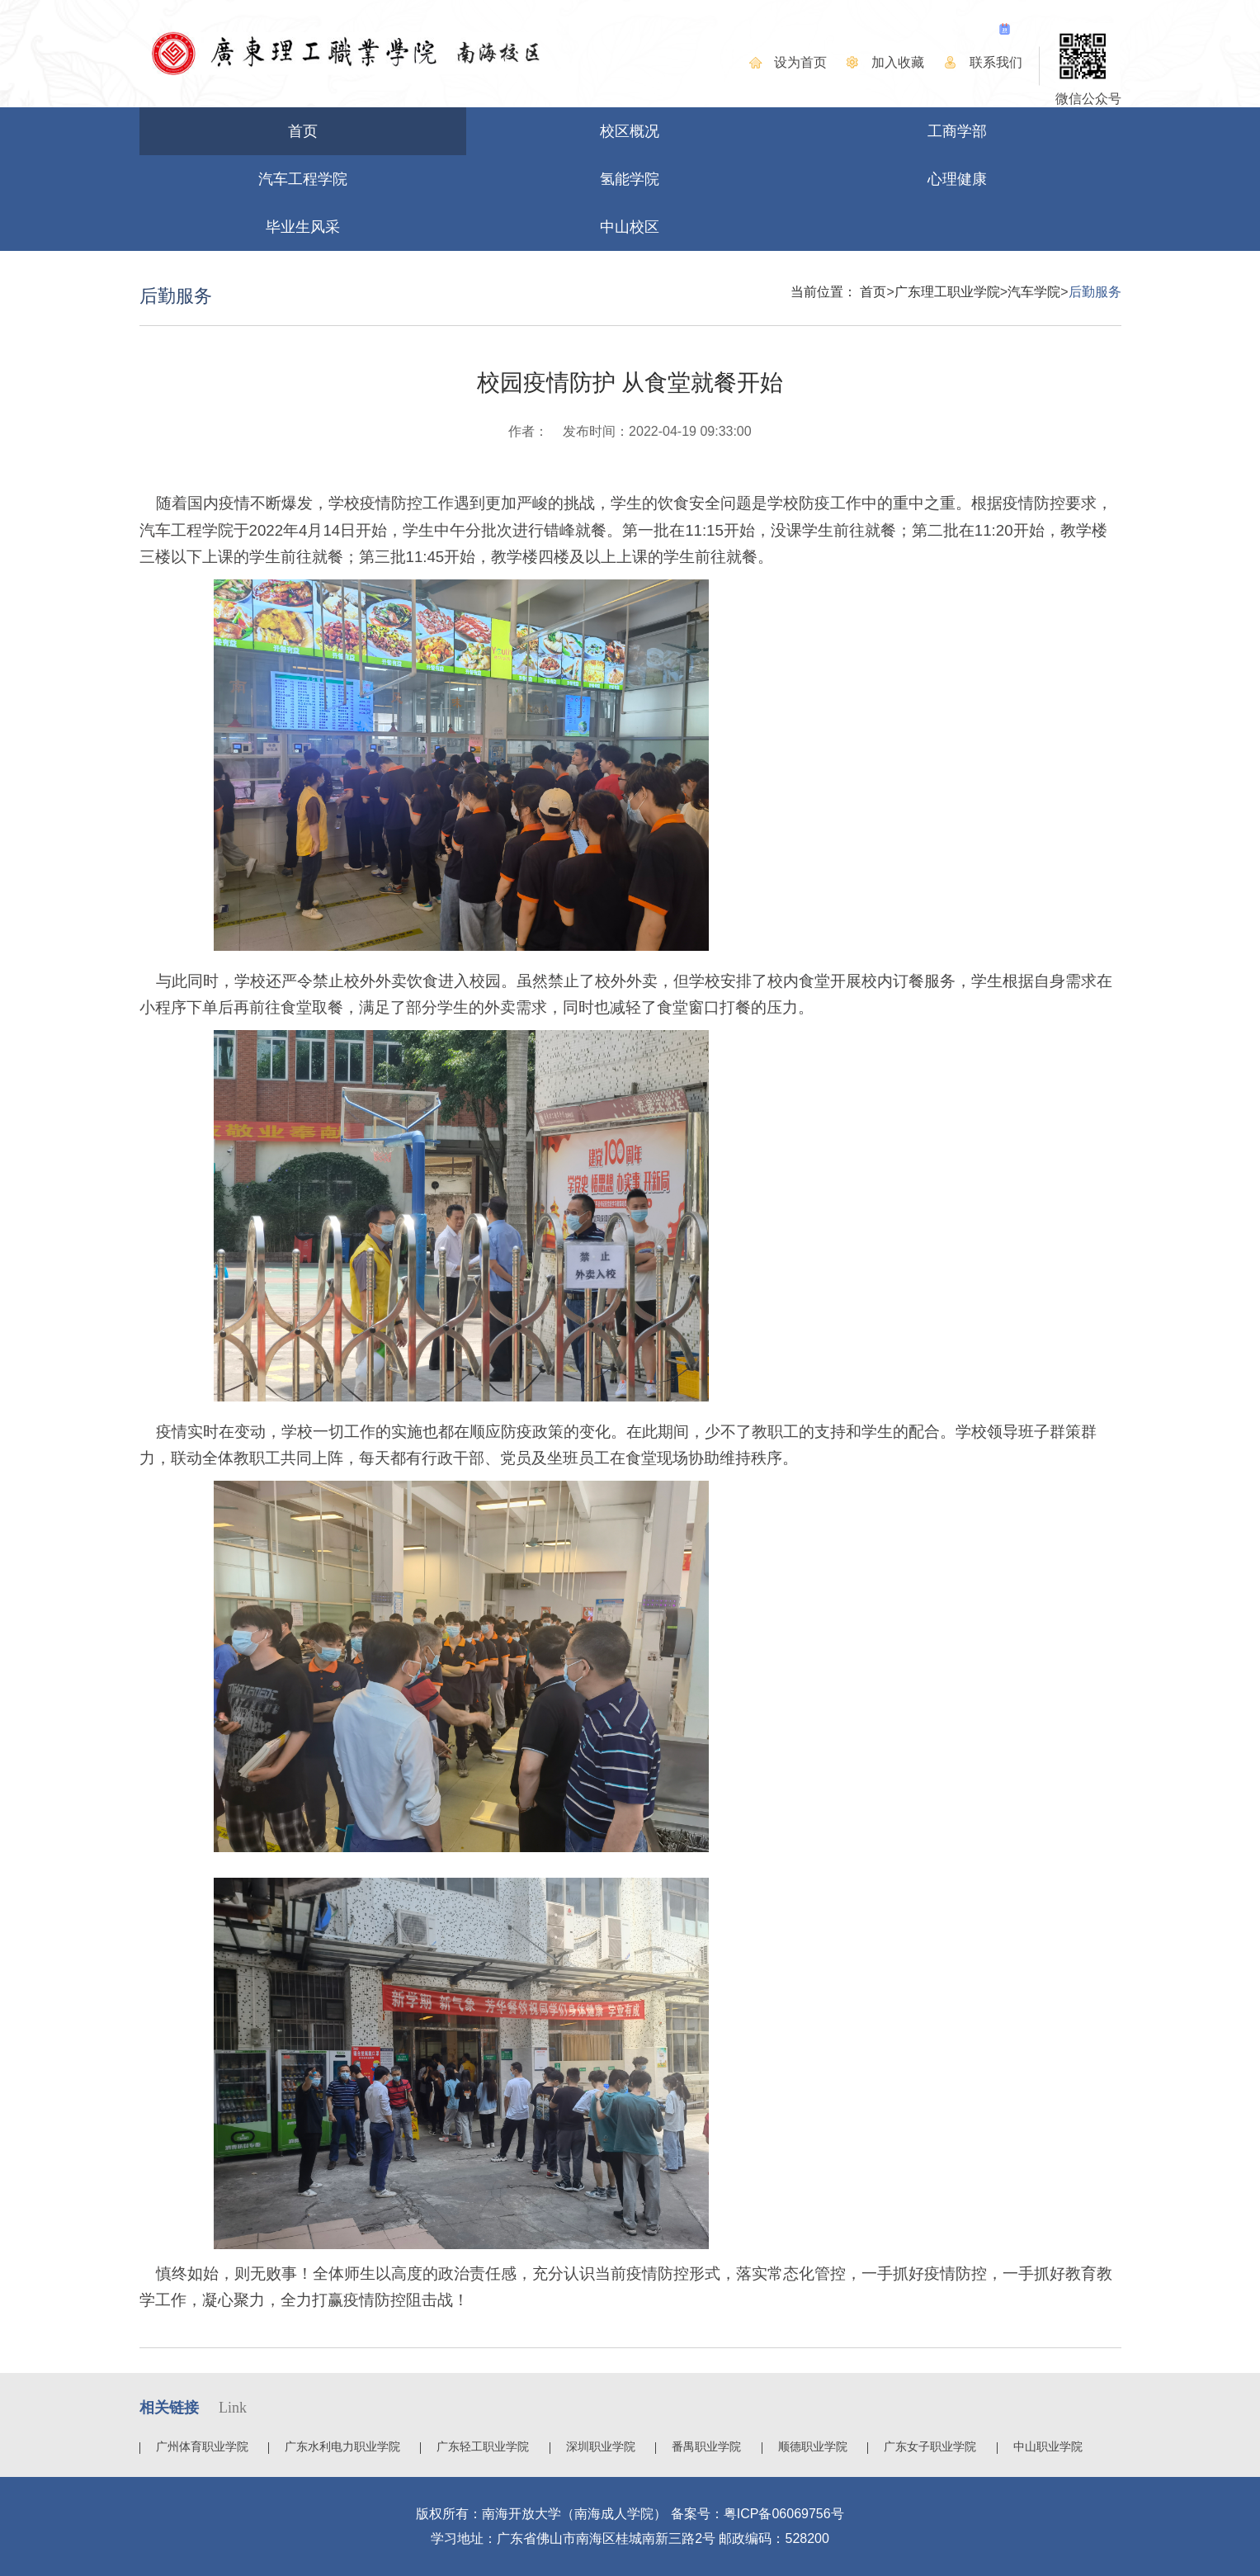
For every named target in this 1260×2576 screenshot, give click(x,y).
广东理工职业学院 (947, 292)
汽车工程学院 (302, 179)
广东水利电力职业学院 (342, 2446)
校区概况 (629, 131)
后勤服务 (1095, 292)
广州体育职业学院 (202, 2446)
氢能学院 (629, 179)
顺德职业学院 (812, 2446)
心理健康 (957, 179)
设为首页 (800, 62)
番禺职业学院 (706, 2446)
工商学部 (957, 131)
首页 (303, 131)
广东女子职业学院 (930, 2446)
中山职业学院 (1048, 2446)
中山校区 (629, 227)
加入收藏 (897, 62)
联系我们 (996, 62)
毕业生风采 (303, 227)
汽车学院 (1034, 292)
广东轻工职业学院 (483, 2446)
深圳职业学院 (600, 2446)
